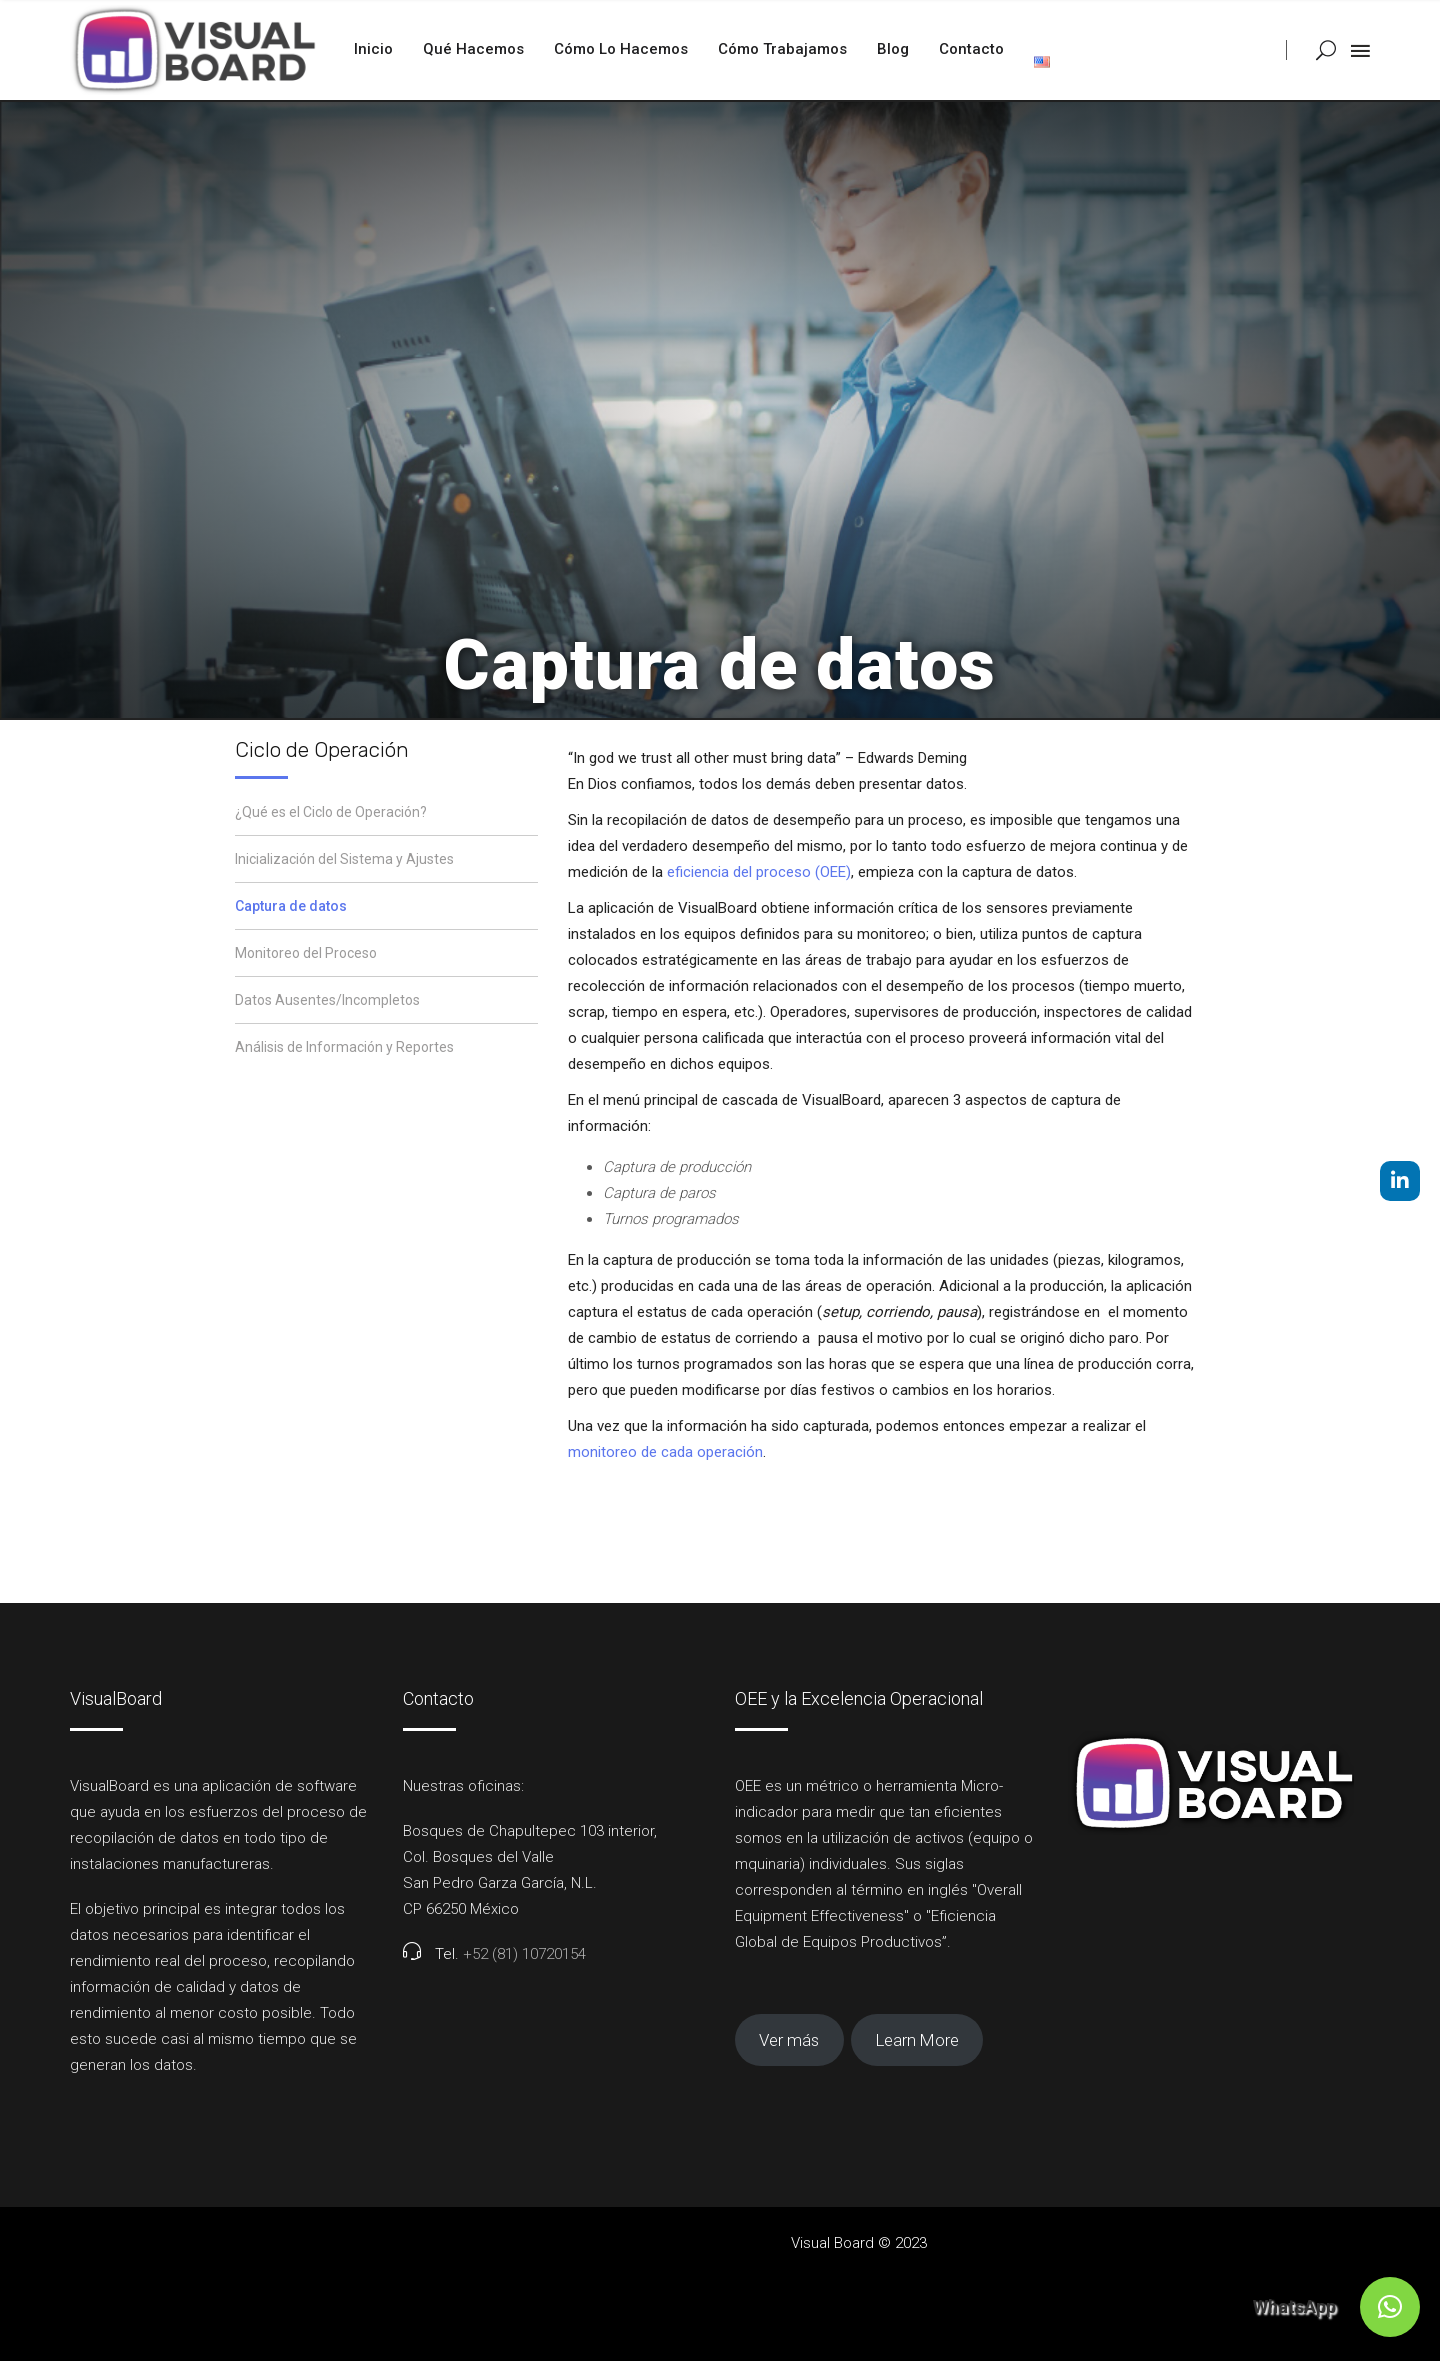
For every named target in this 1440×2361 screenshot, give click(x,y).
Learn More (917, 2040)
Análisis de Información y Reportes (344, 1047)
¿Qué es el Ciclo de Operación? (331, 812)
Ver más (789, 2040)
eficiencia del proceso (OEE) (759, 872)
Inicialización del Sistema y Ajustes (344, 859)
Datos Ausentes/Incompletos (327, 1000)
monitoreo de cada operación (665, 1452)
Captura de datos (291, 906)
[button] (1390, 2307)
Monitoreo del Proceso (306, 953)
